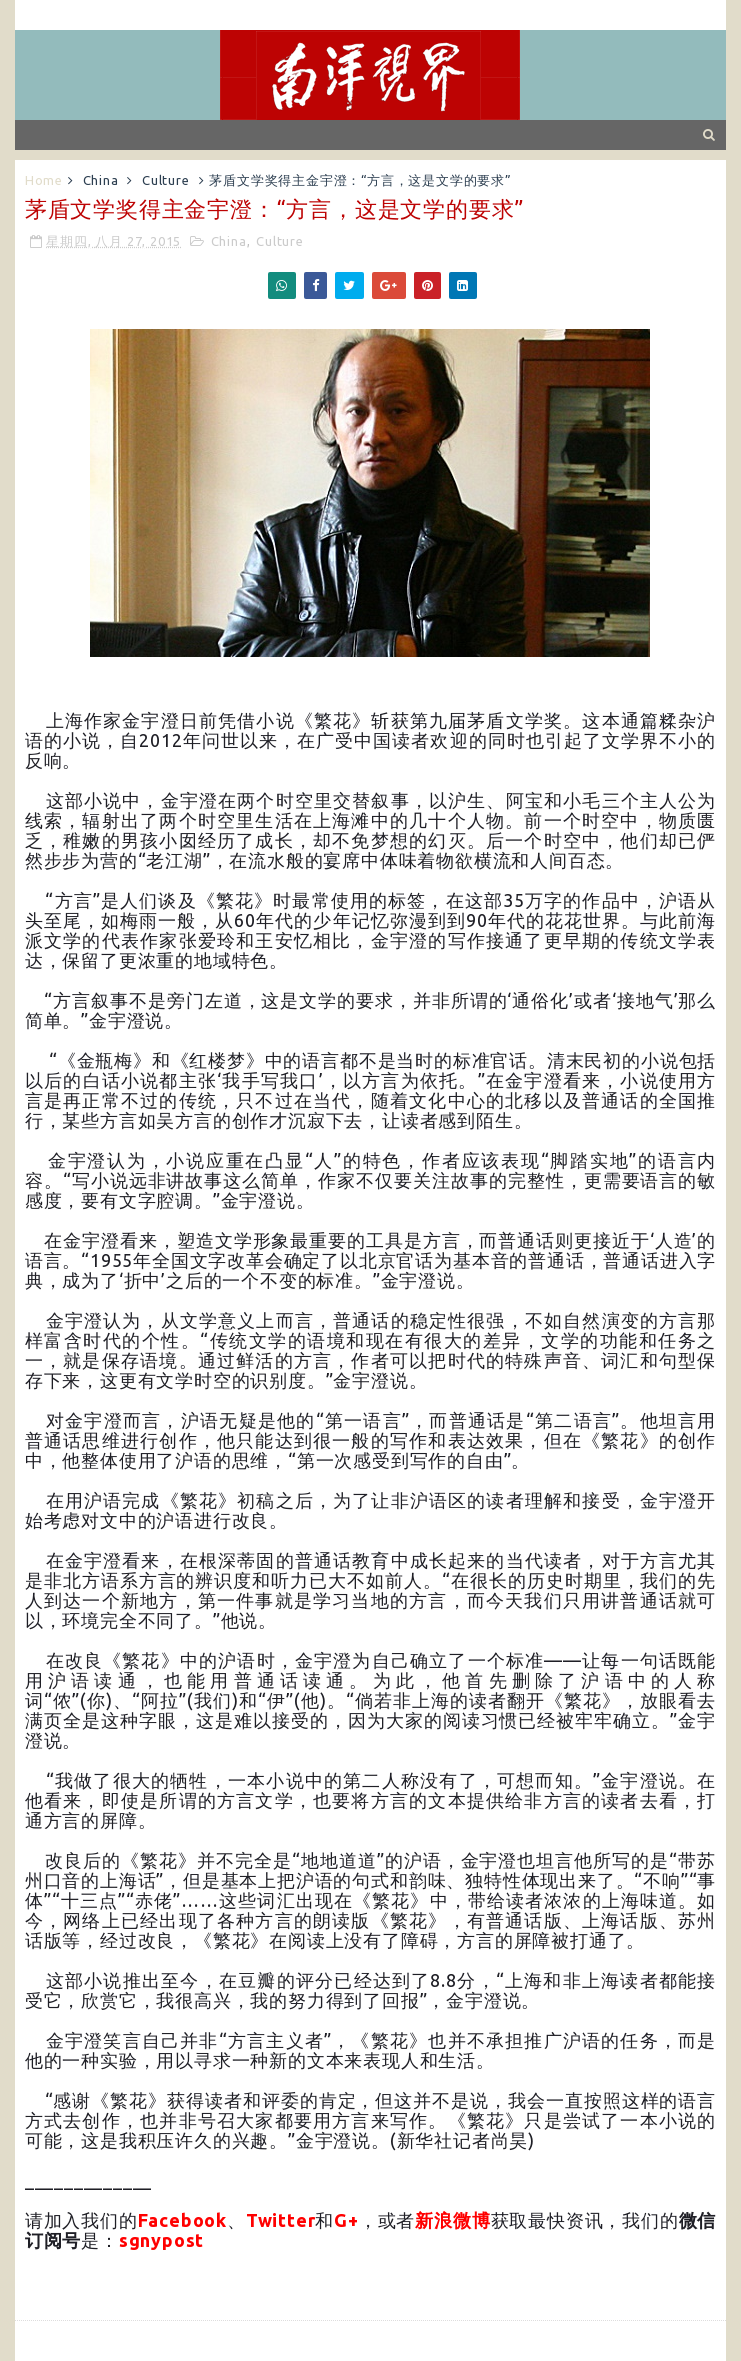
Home (44, 180)
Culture (166, 180)
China (101, 180)
